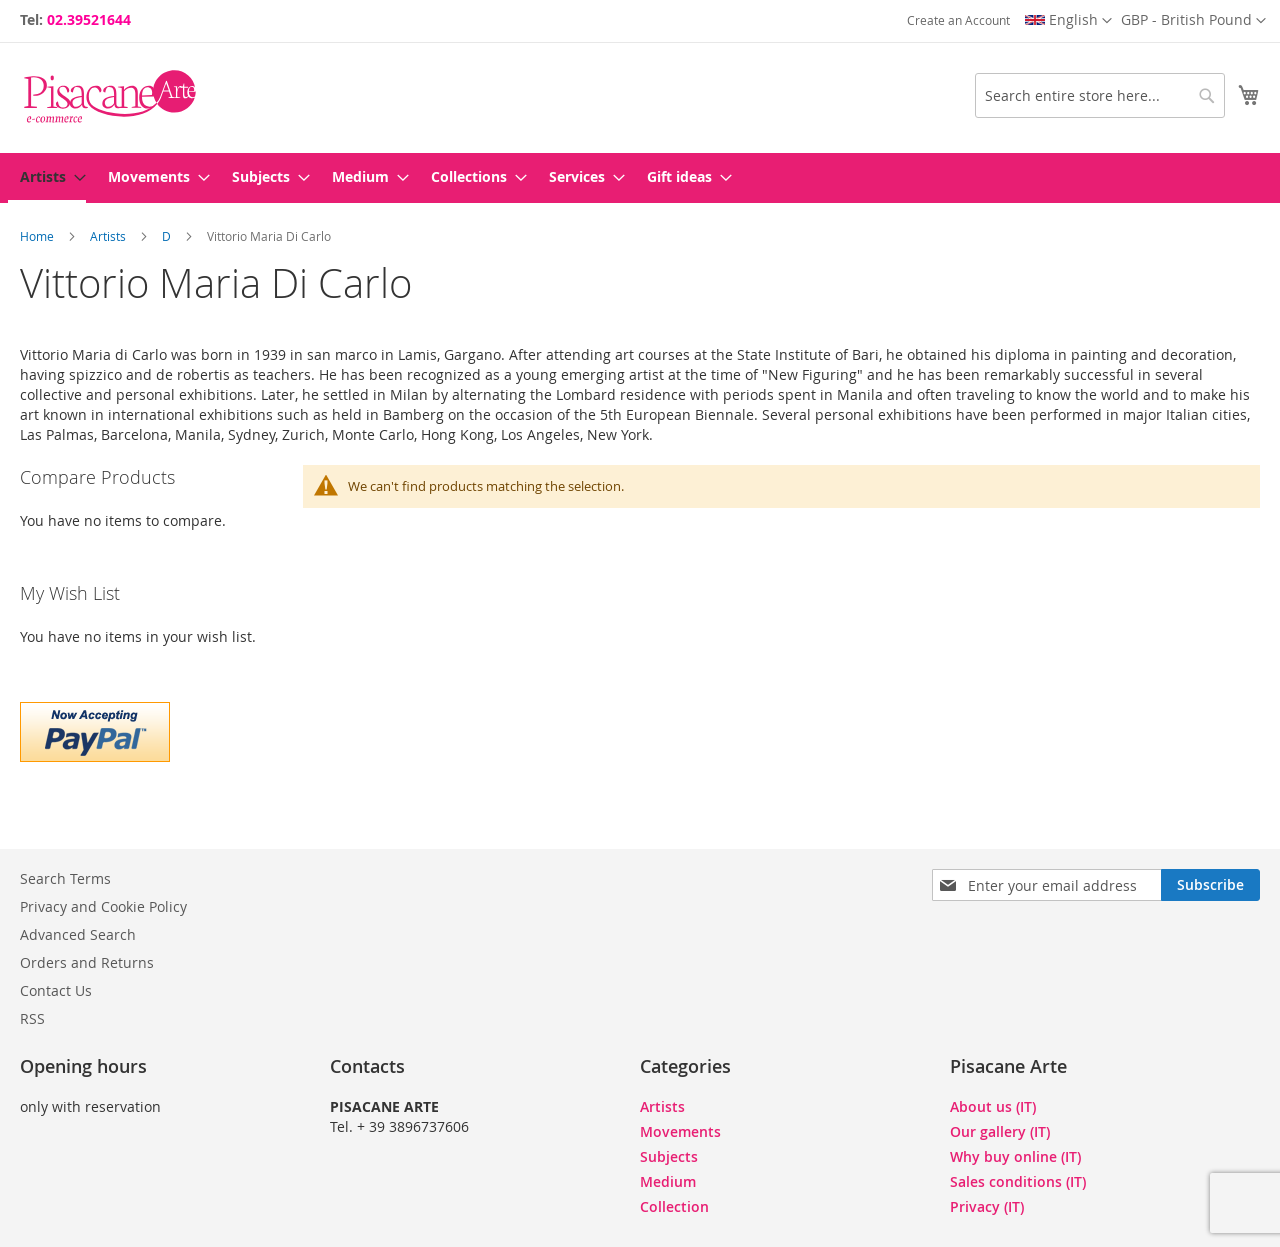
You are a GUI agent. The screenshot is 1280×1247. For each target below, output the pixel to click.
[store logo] (110, 96)
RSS (32, 1018)
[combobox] (1100, 95)
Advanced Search (78, 934)
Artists (109, 236)
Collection (674, 1206)
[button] (1193, 21)
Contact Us (56, 990)
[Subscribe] (1210, 885)
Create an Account (958, 20)
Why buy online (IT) (1015, 1156)
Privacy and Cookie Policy (103, 906)
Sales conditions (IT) (1018, 1181)
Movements (680, 1131)
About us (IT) (993, 1106)
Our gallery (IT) (1000, 1131)
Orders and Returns (87, 962)
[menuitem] (47, 178)
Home (38, 236)
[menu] (640, 178)
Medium (668, 1181)
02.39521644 (89, 19)
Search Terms (65, 878)
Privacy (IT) (987, 1206)
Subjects (669, 1156)
